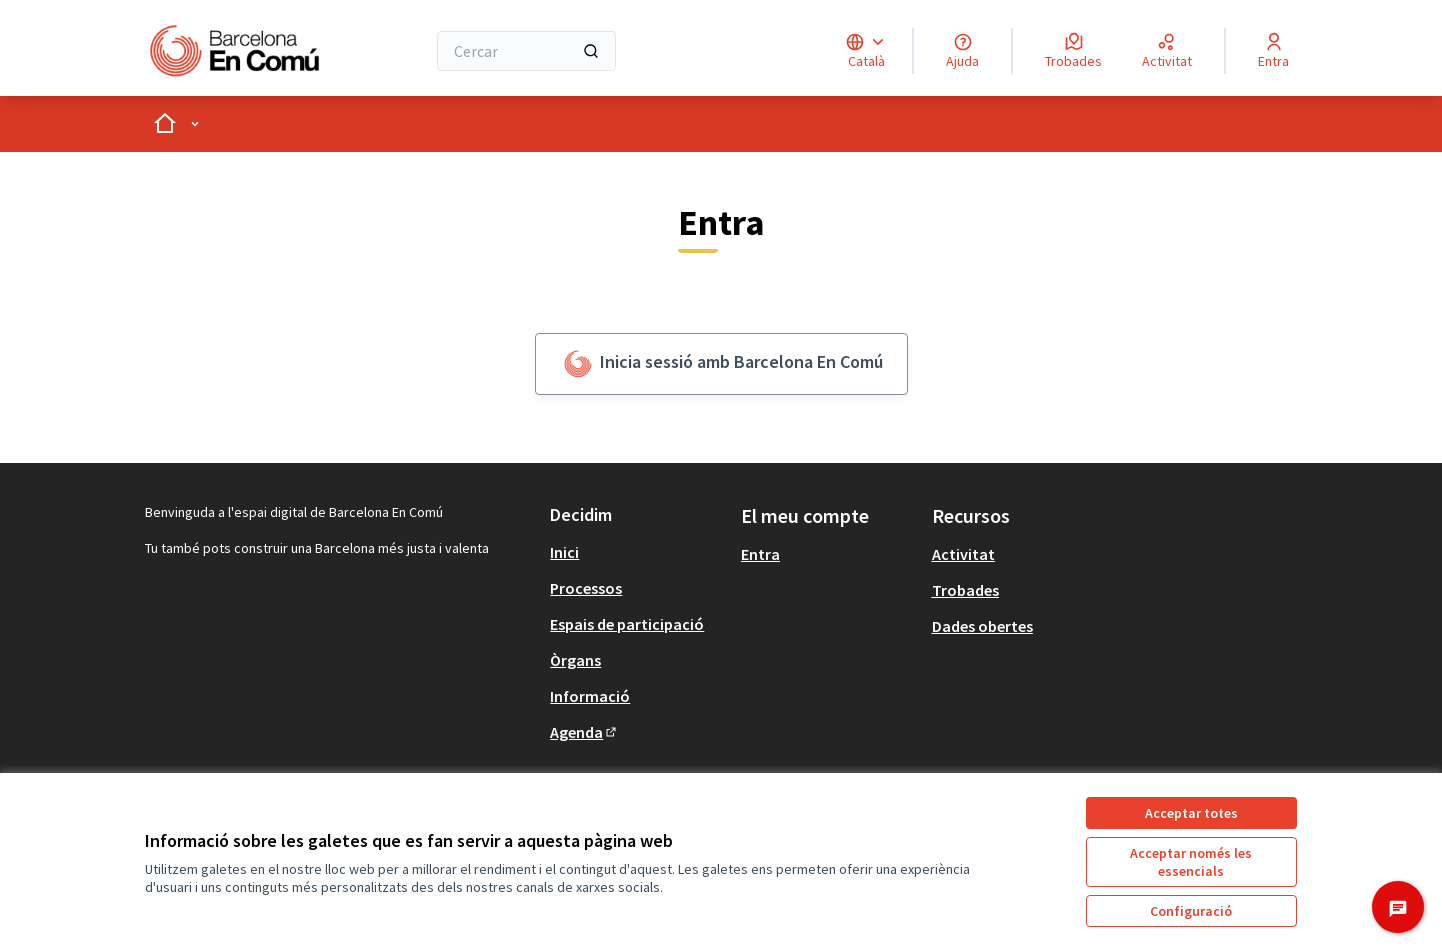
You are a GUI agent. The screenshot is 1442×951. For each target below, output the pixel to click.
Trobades (965, 590)
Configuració (1191, 911)
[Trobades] (1073, 51)
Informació (590, 696)
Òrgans (575, 660)
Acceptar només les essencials (1191, 862)
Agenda (584, 732)
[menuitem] (637, 552)
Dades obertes (982, 626)
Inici (564, 552)
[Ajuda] (962, 51)
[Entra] (1273, 51)
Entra (760, 554)
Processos (586, 588)
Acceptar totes (1191, 813)
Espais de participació (627, 624)
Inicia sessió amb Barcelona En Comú (721, 364)
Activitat (963, 554)
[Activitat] (1167, 51)
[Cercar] (526, 51)
